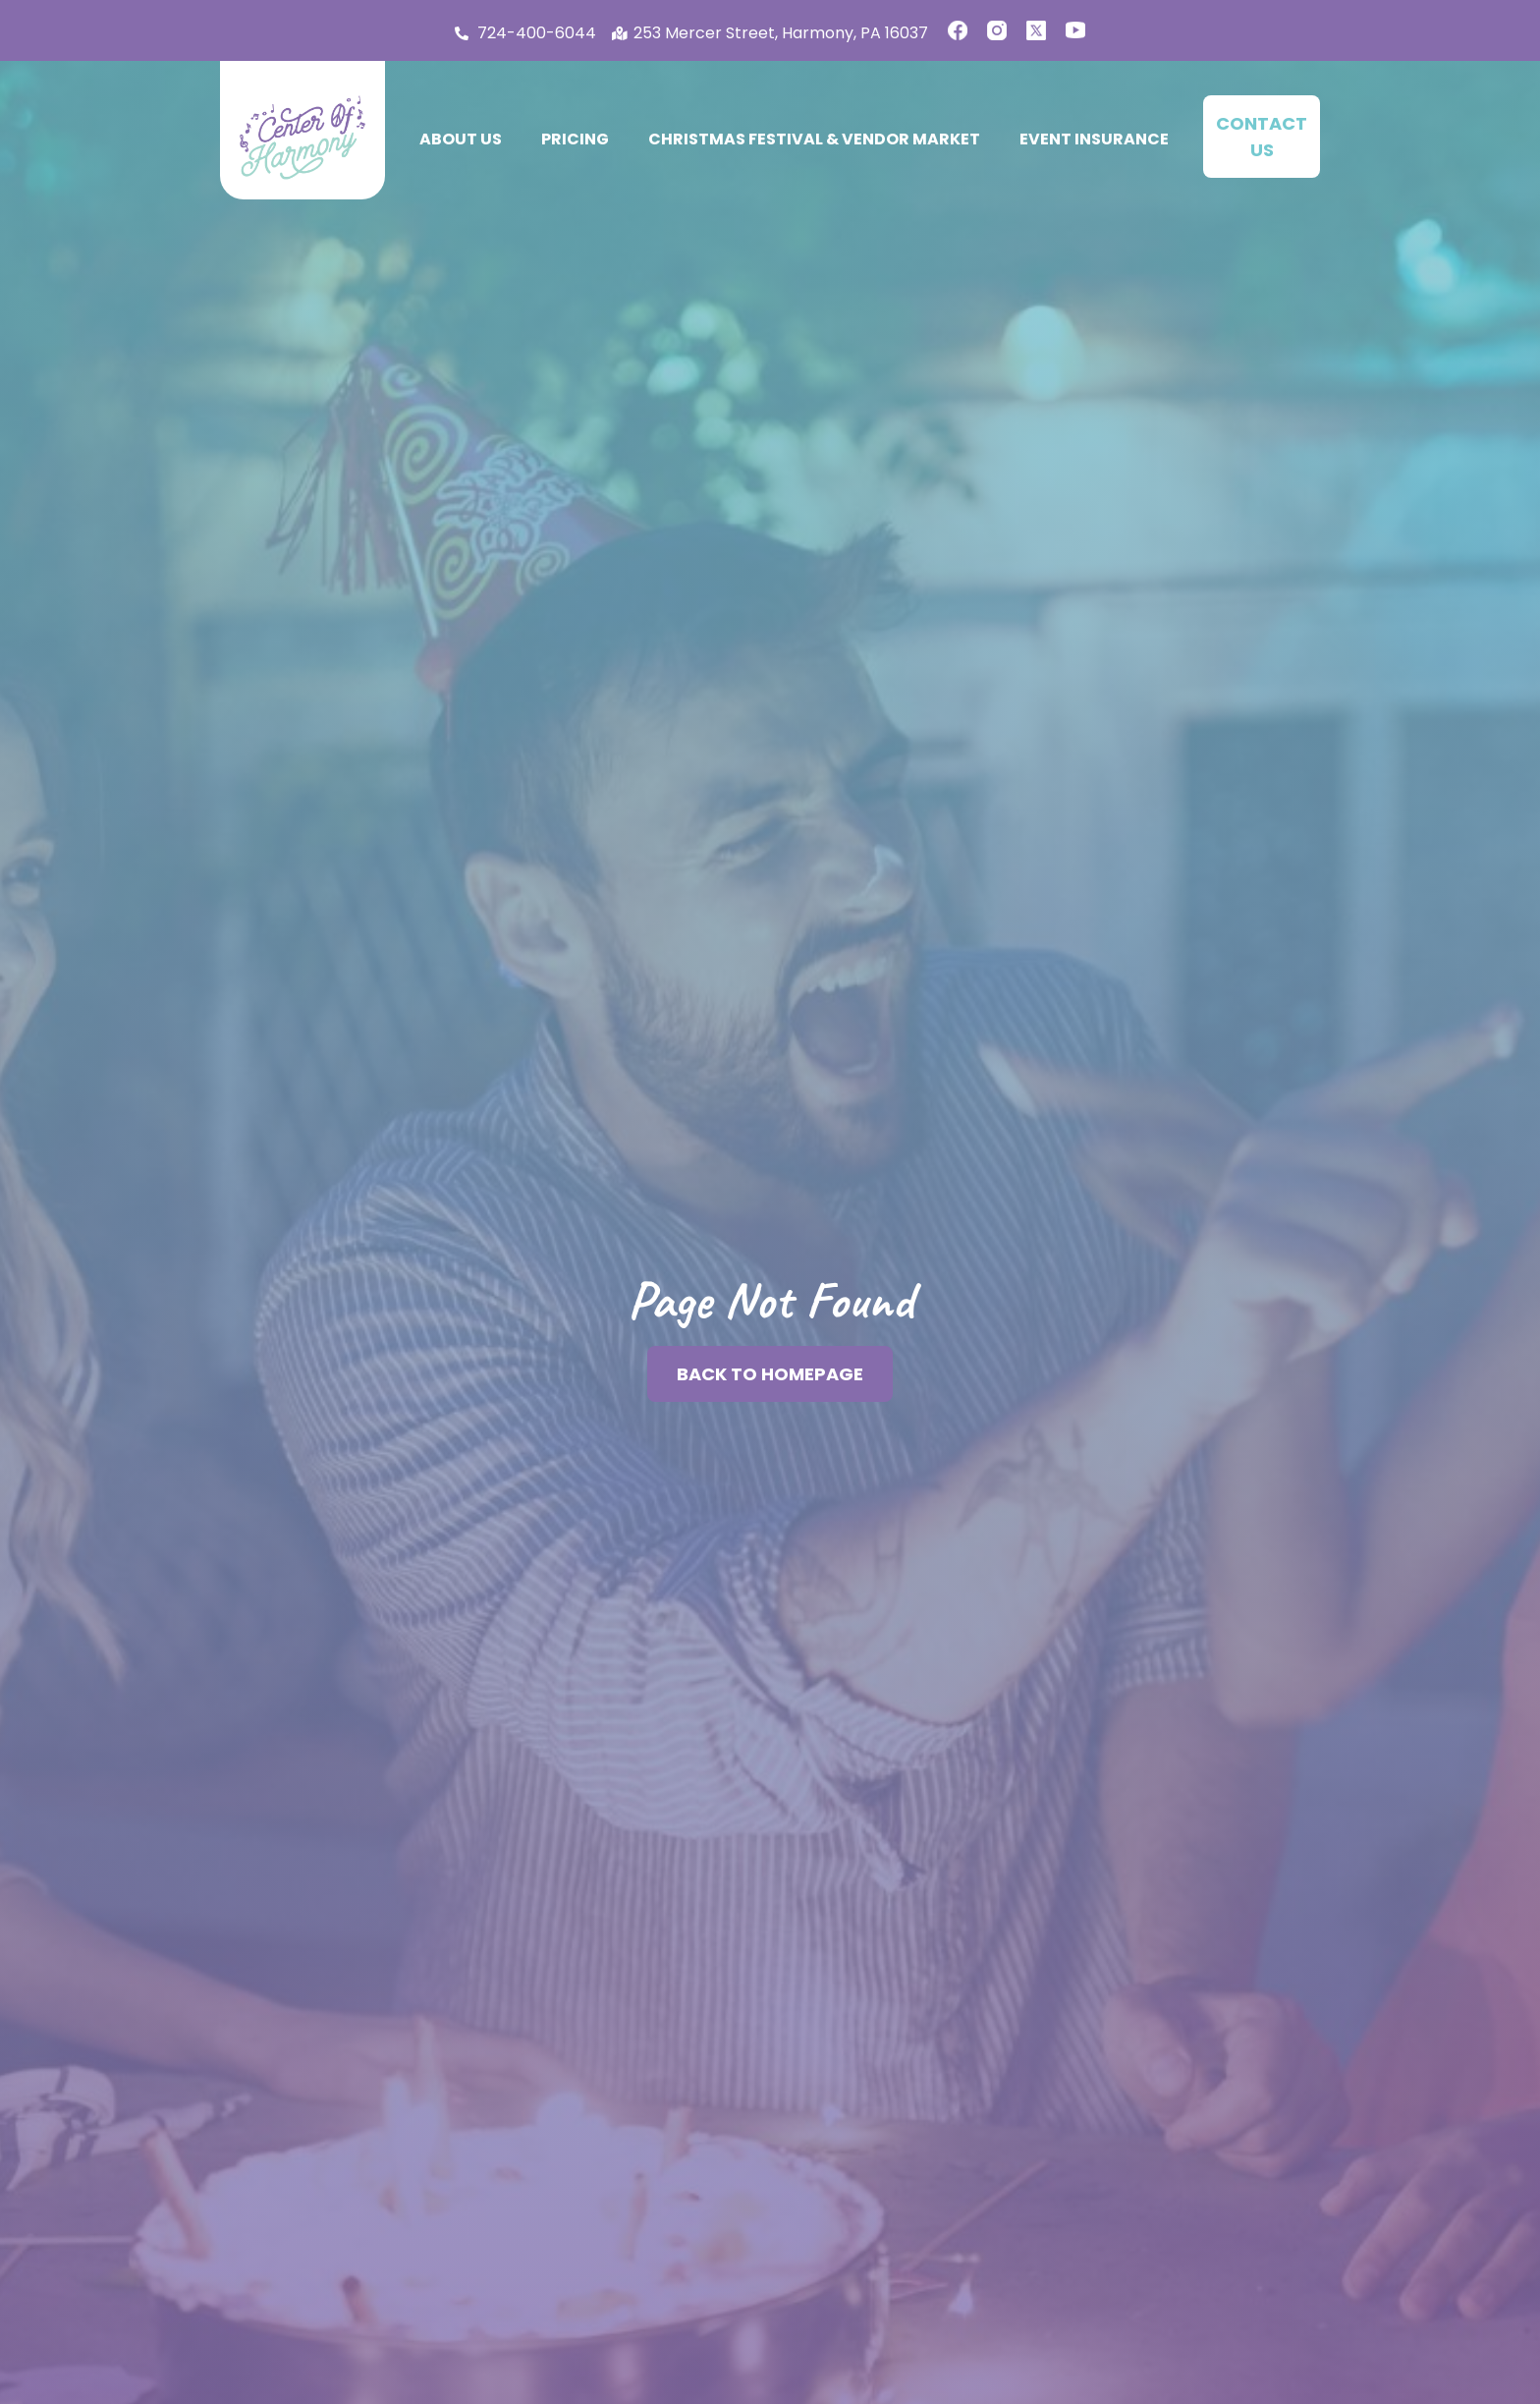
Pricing (575, 139)
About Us (460, 139)
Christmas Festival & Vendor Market (814, 139)
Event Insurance (1094, 139)
